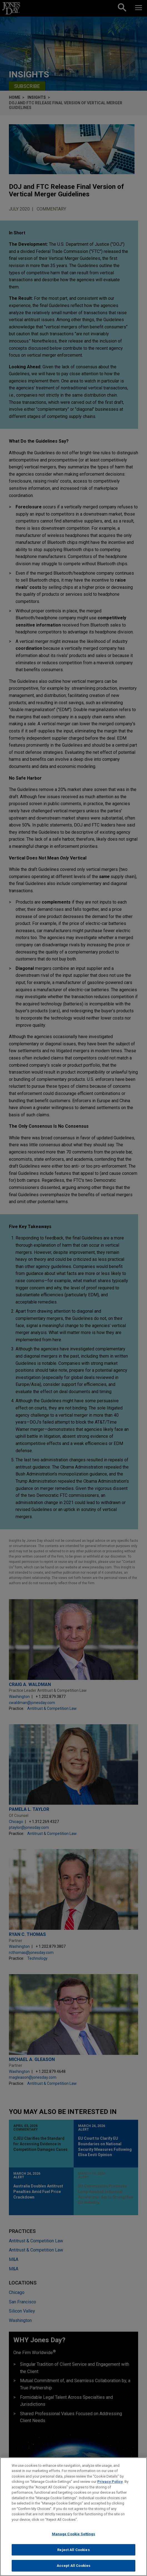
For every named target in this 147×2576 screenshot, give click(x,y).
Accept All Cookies (73, 2566)
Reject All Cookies (73, 2550)
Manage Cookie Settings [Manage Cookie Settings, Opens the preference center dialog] (73, 2534)
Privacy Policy (110, 2482)
